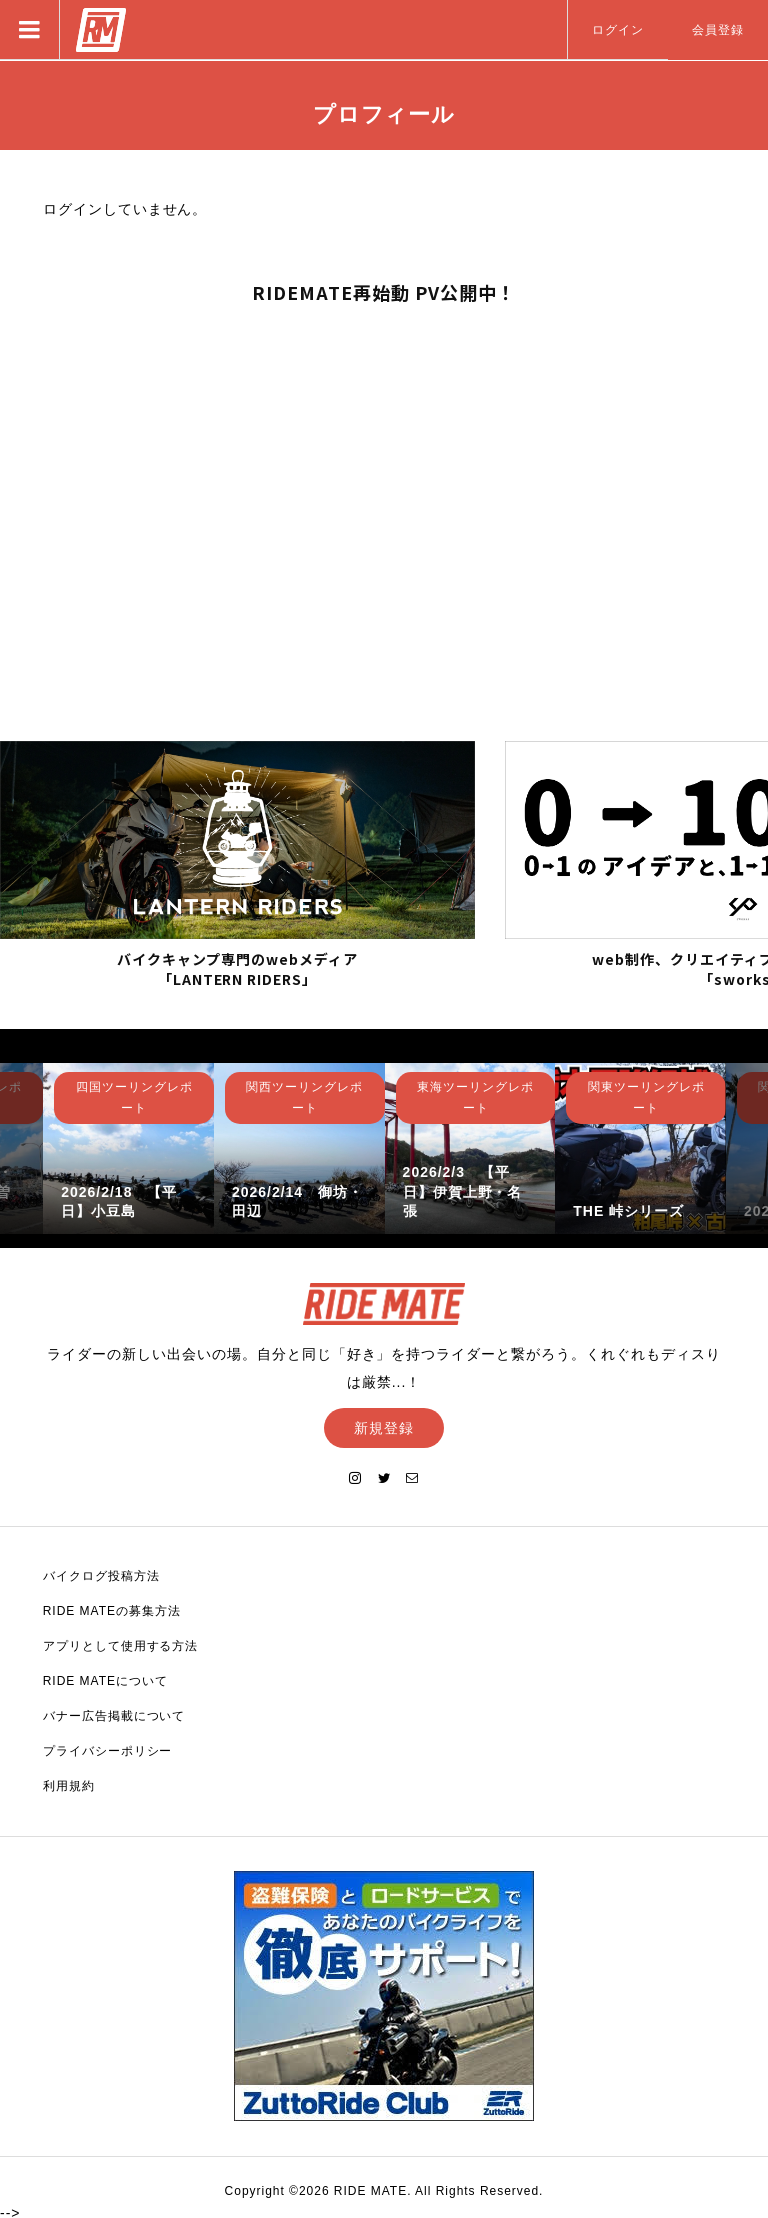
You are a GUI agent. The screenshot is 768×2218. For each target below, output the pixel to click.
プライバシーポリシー (108, 1749)
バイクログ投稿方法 (101, 1574)
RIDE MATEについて (105, 1679)
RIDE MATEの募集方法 (112, 1609)
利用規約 (69, 1784)
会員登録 (718, 30)
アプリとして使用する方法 (121, 1644)
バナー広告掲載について (114, 1714)
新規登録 (384, 1426)
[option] (128, 1146)
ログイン (618, 30)
